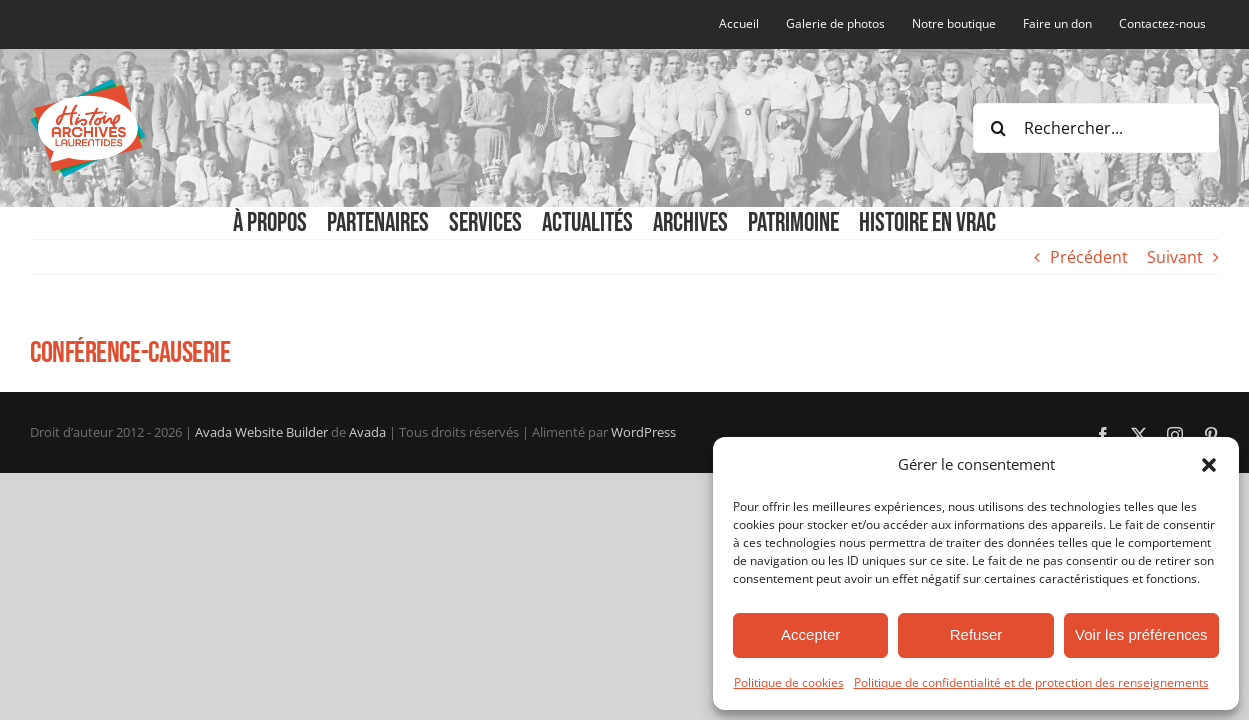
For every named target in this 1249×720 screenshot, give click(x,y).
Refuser (976, 634)
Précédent (1089, 257)
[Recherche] (998, 128)
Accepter (810, 634)
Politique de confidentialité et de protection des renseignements (1031, 682)
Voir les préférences (1141, 634)
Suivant (1175, 257)
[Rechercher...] (1096, 128)
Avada (367, 432)
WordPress (643, 432)
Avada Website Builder (261, 432)
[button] (1209, 465)
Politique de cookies (789, 682)
